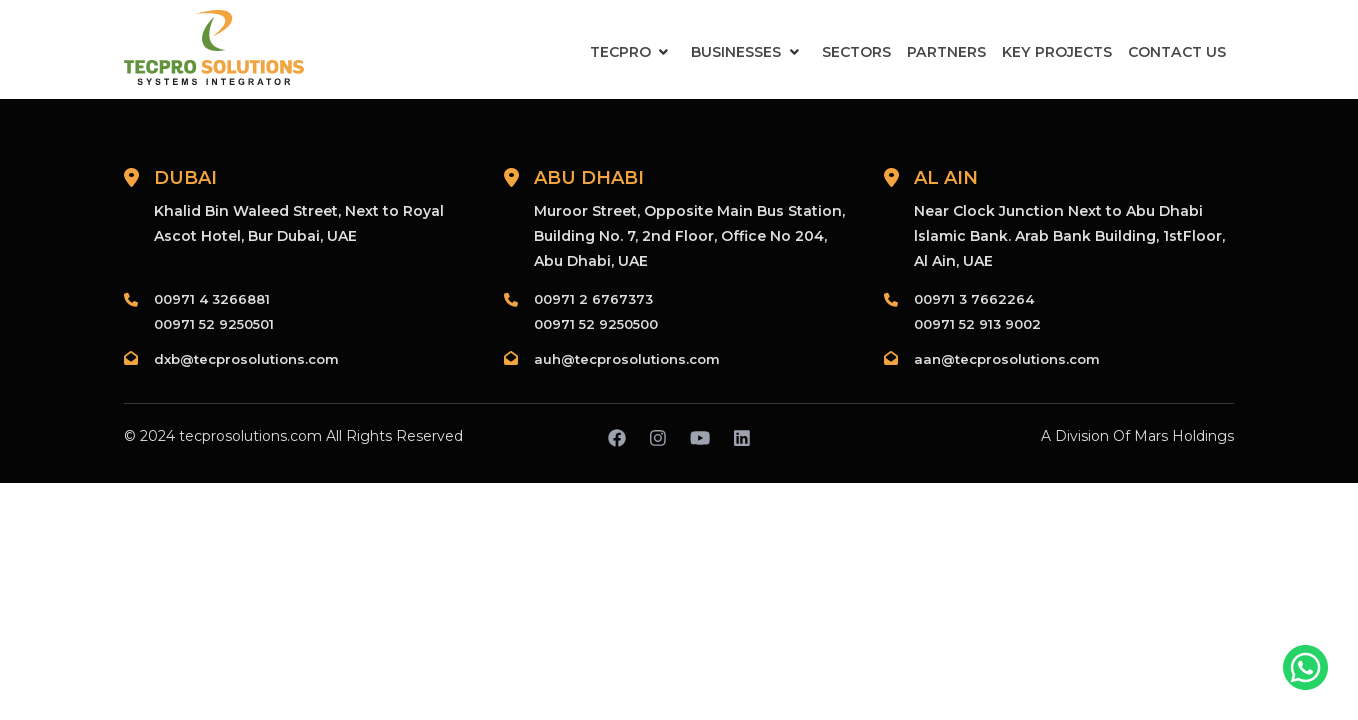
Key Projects (1058, 52)
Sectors (859, 52)
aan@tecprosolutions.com (1007, 359)
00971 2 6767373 (593, 299)
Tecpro (622, 52)
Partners (949, 52)
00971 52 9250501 (214, 324)
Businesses (739, 52)
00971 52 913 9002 (977, 324)
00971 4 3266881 (212, 299)
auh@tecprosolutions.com (627, 359)
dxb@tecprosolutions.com (246, 359)
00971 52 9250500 (596, 324)
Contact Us (1177, 52)
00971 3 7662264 (974, 299)
